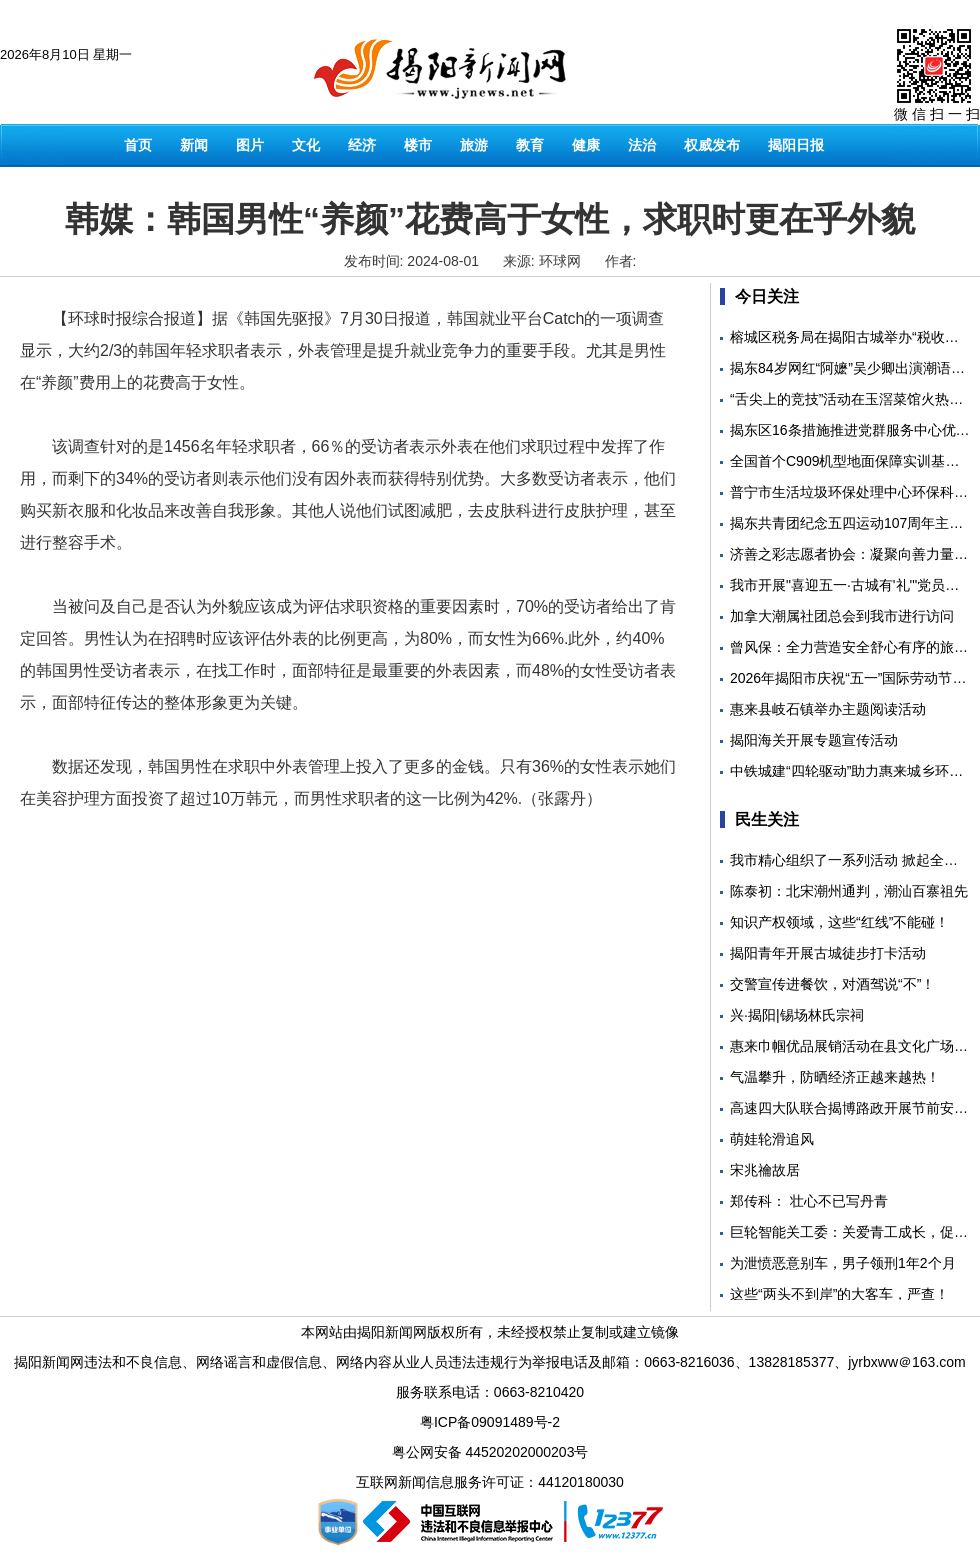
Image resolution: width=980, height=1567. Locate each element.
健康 (586, 145)
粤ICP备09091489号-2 (490, 1422)
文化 (306, 145)
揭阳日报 (796, 145)
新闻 (194, 145)
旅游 (474, 145)
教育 (530, 145)
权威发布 (712, 145)
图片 (250, 145)
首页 (138, 145)
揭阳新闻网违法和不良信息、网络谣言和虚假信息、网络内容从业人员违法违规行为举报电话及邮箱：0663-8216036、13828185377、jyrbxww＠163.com (489, 1362)
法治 (642, 145)
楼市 (418, 145)
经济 (362, 145)
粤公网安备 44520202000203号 (490, 1452)
